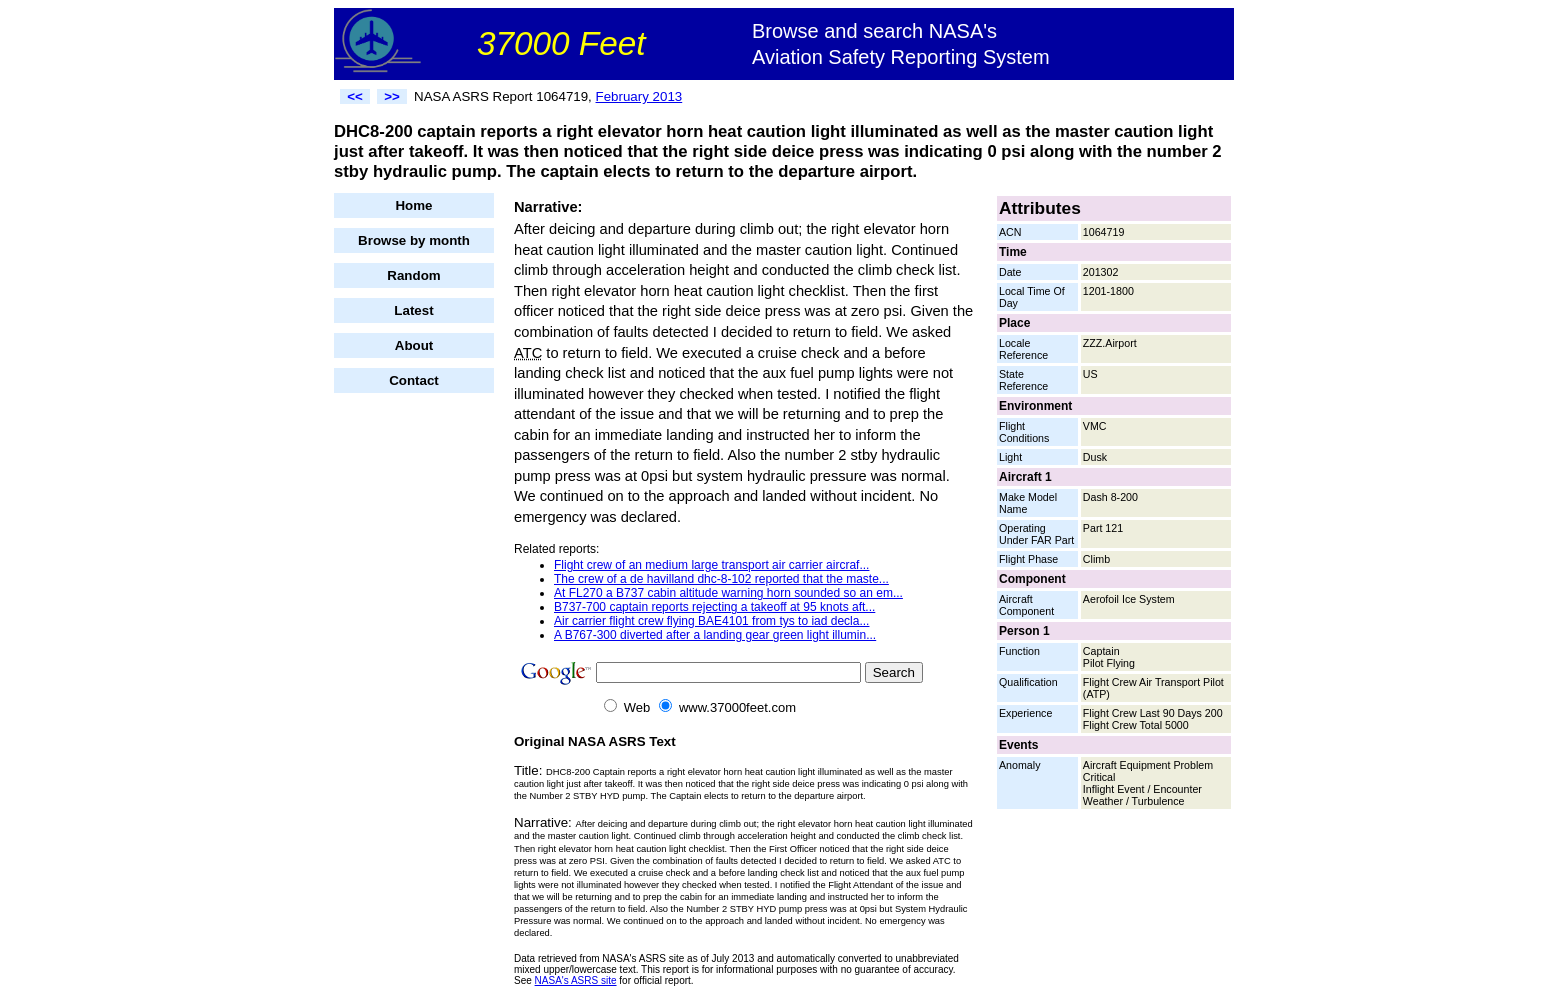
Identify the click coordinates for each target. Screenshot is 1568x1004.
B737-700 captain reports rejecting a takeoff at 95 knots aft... (714, 607)
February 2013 (639, 96)
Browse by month (414, 240)
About (414, 345)
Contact (414, 380)
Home (413, 205)
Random (413, 275)
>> (392, 96)
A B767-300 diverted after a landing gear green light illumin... (715, 635)
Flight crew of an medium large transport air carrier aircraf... (711, 565)
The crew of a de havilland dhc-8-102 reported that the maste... (721, 579)
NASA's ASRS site (576, 980)
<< (355, 96)
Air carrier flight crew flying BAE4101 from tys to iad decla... (711, 621)
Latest (413, 310)
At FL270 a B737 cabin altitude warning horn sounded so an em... (728, 593)
